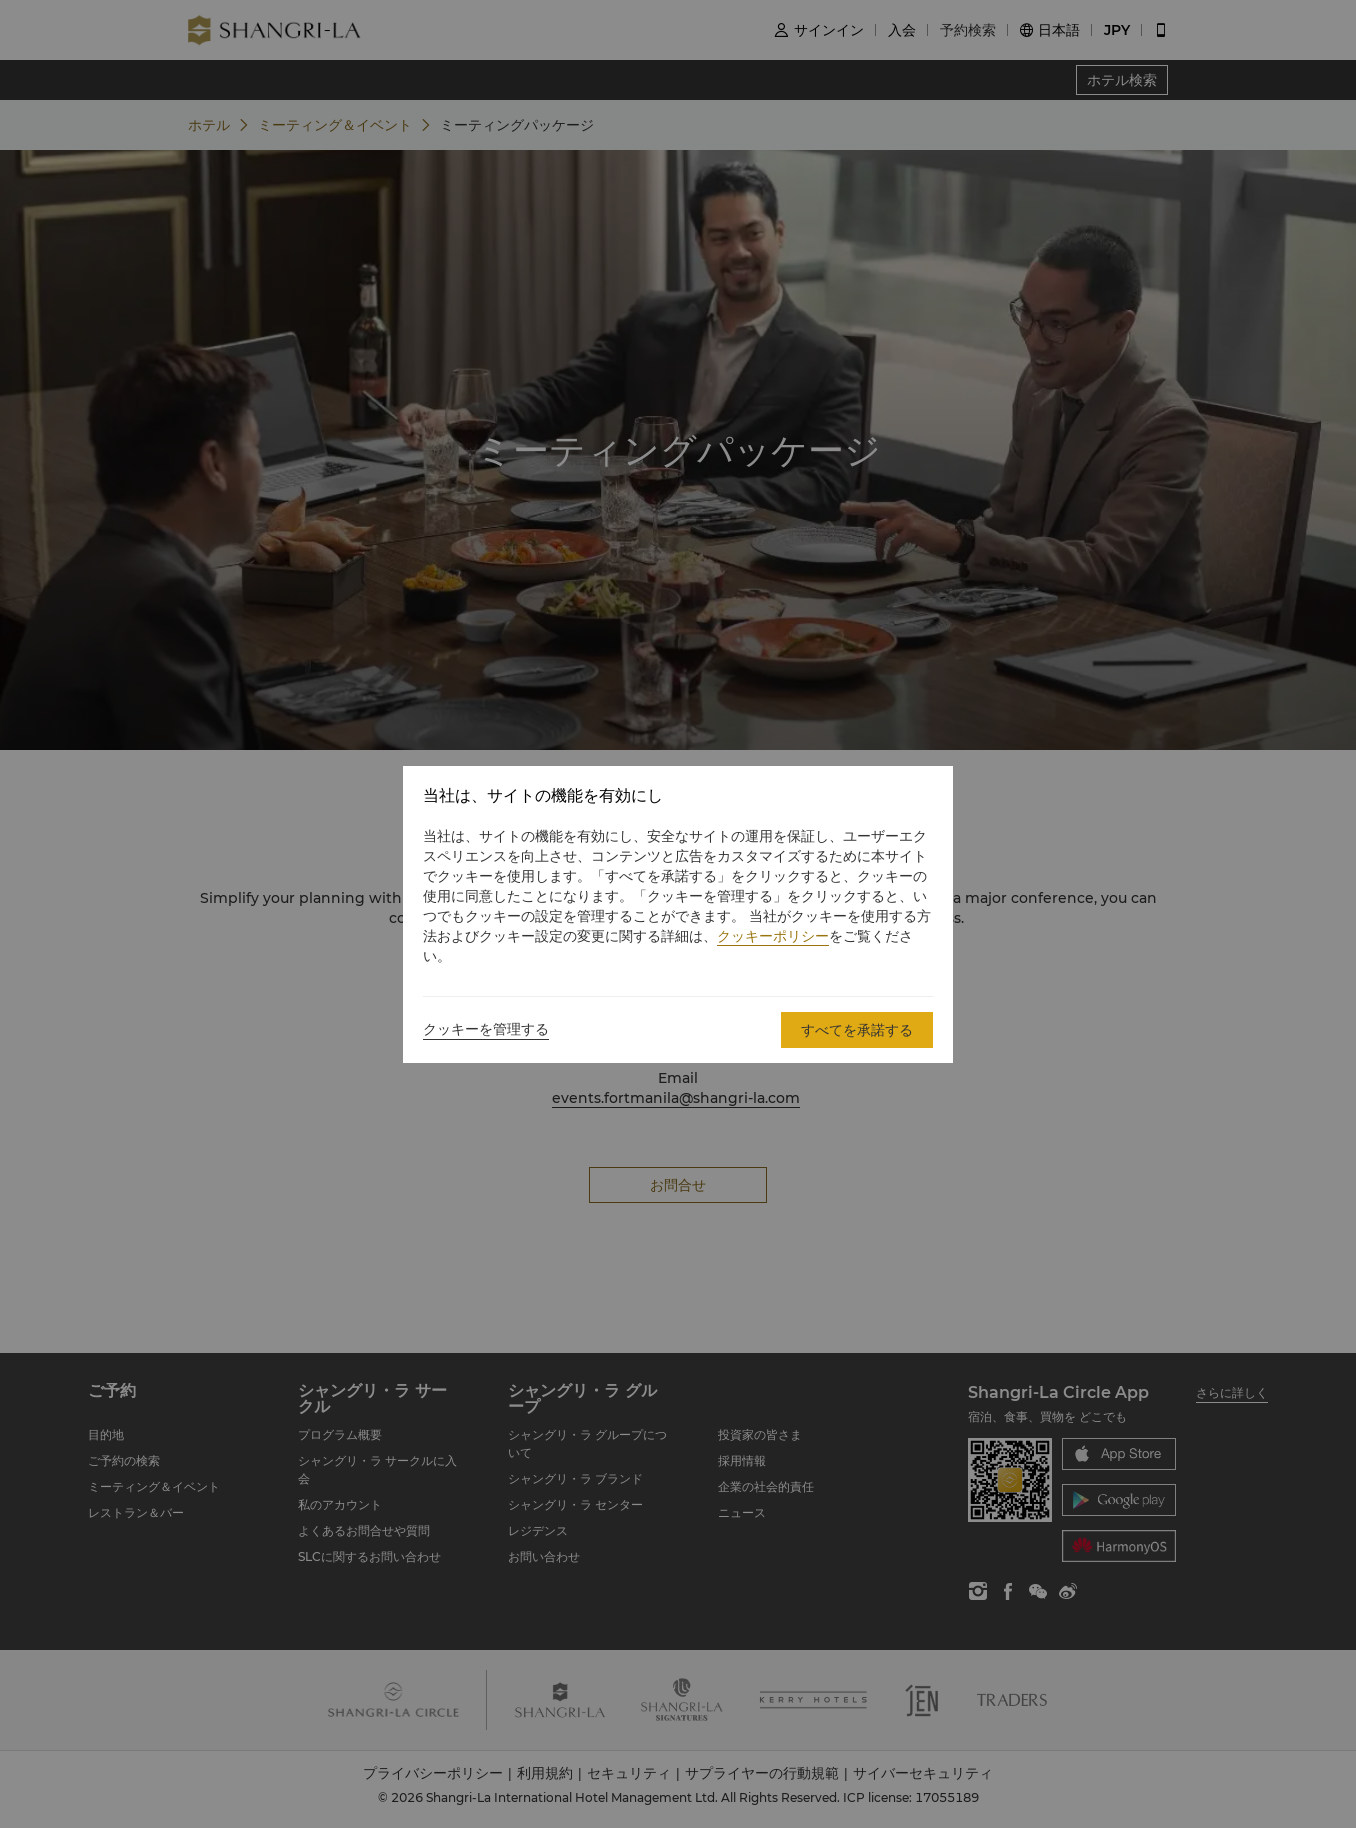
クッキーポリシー (773, 936)
